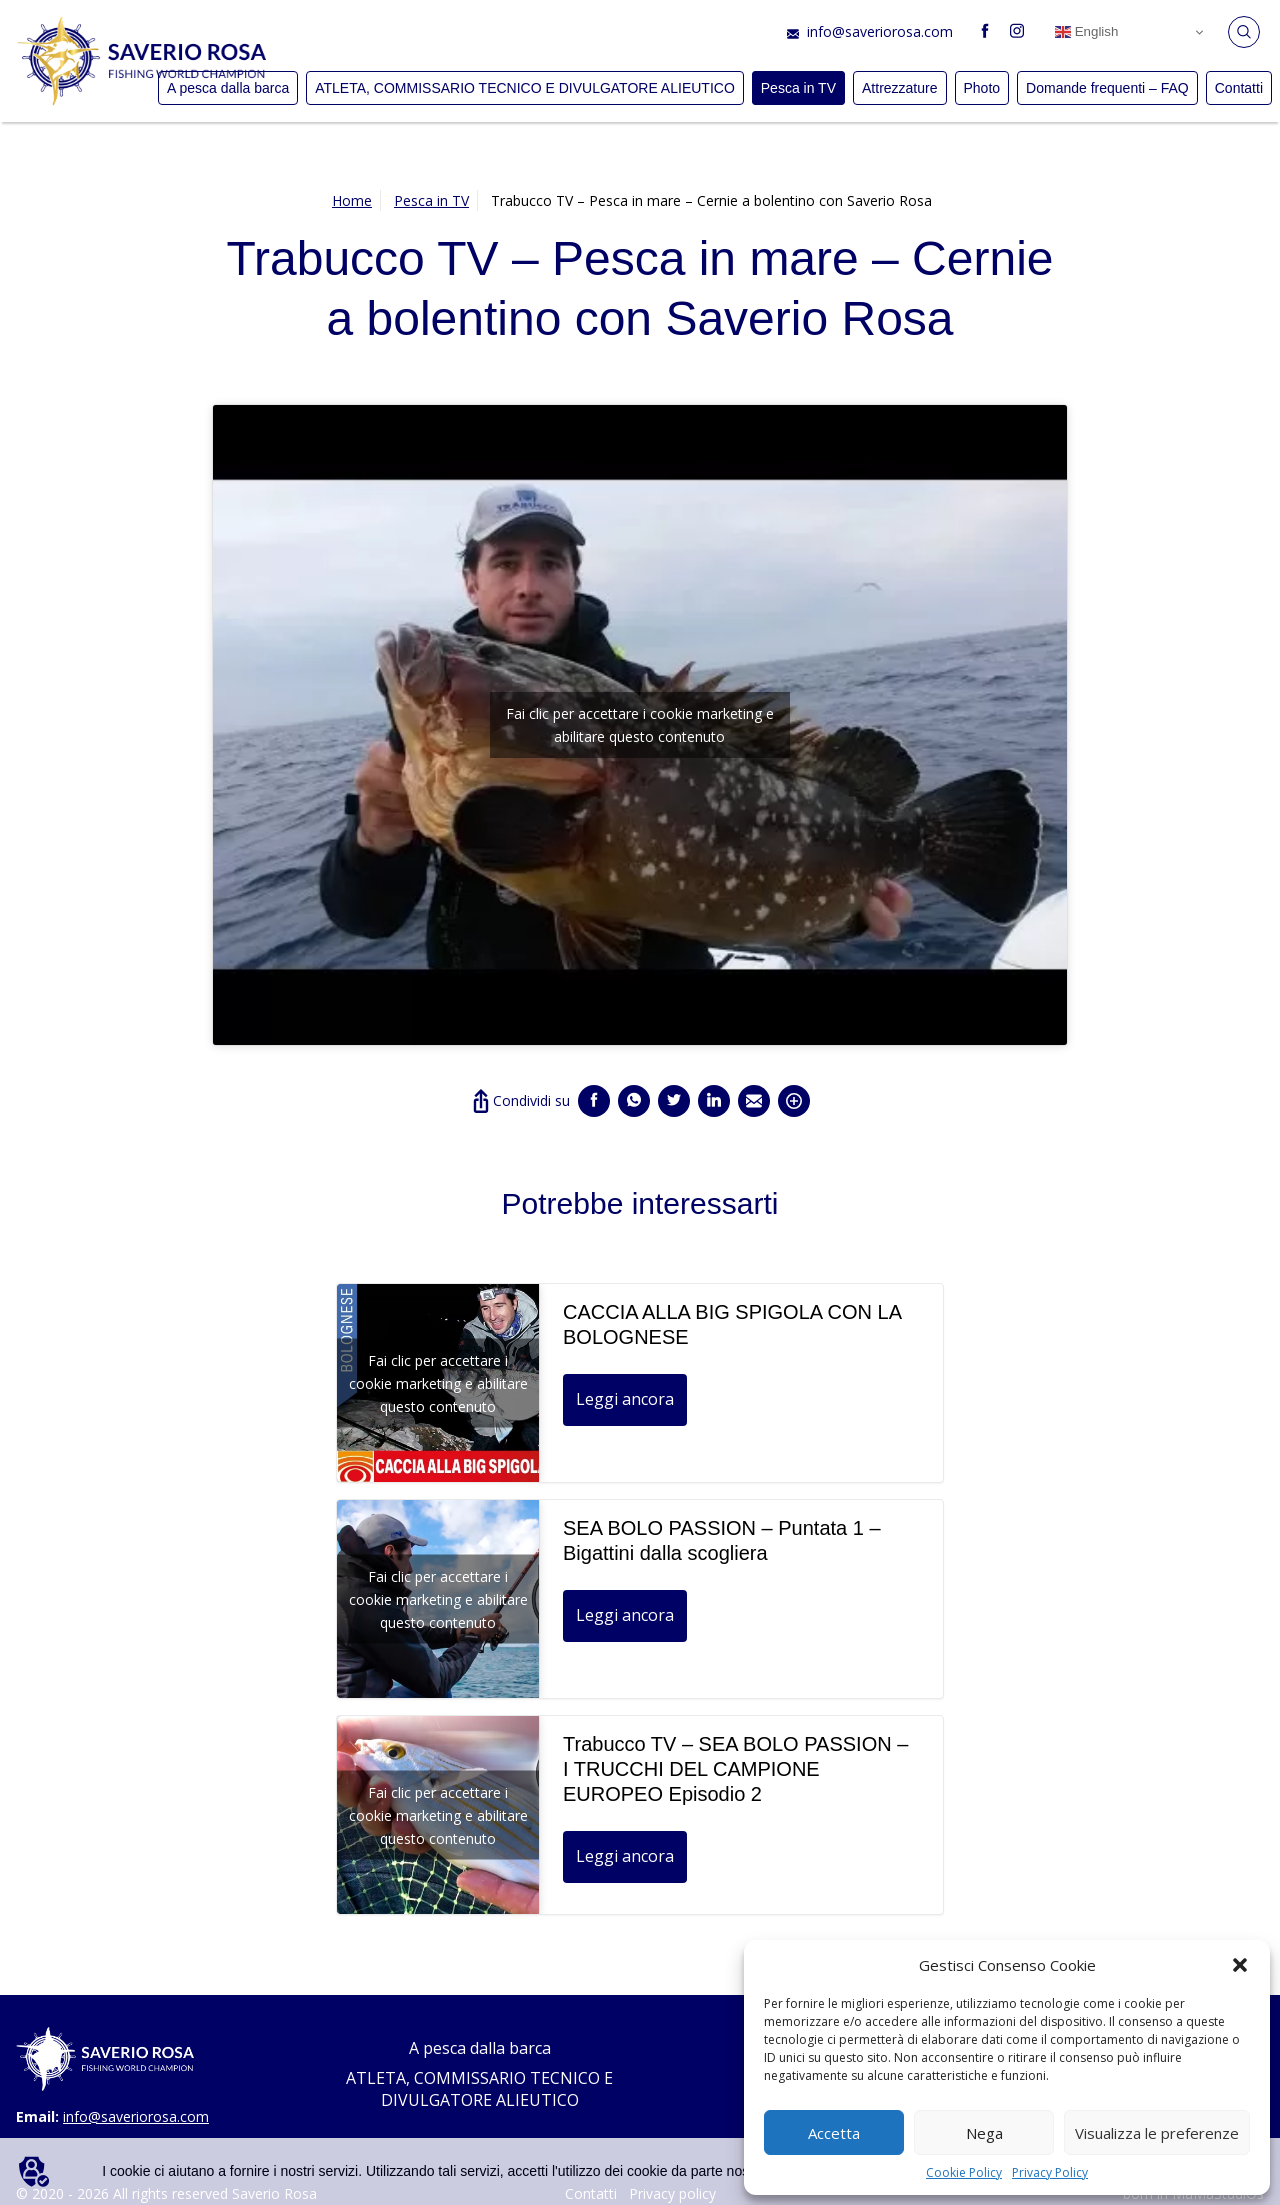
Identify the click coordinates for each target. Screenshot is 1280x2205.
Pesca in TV (798, 88)
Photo (982, 88)
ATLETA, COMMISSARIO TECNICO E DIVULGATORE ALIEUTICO (525, 88)
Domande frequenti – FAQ (1107, 88)
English (1086, 32)
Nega (984, 2133)
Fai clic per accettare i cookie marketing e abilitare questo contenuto (640, 725)
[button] (1240, 1965)
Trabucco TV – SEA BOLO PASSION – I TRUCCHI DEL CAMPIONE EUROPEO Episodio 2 (735, 1769)
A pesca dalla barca (480, 2048)
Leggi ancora (625, 1399)
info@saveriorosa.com (880, 31)
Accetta (834, 2133)
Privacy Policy (1050, 2172)
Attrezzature (899, 88)
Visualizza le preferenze (1157, 2133)
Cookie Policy (964, 2172)
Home (352, 200)
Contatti (1239, 88)
